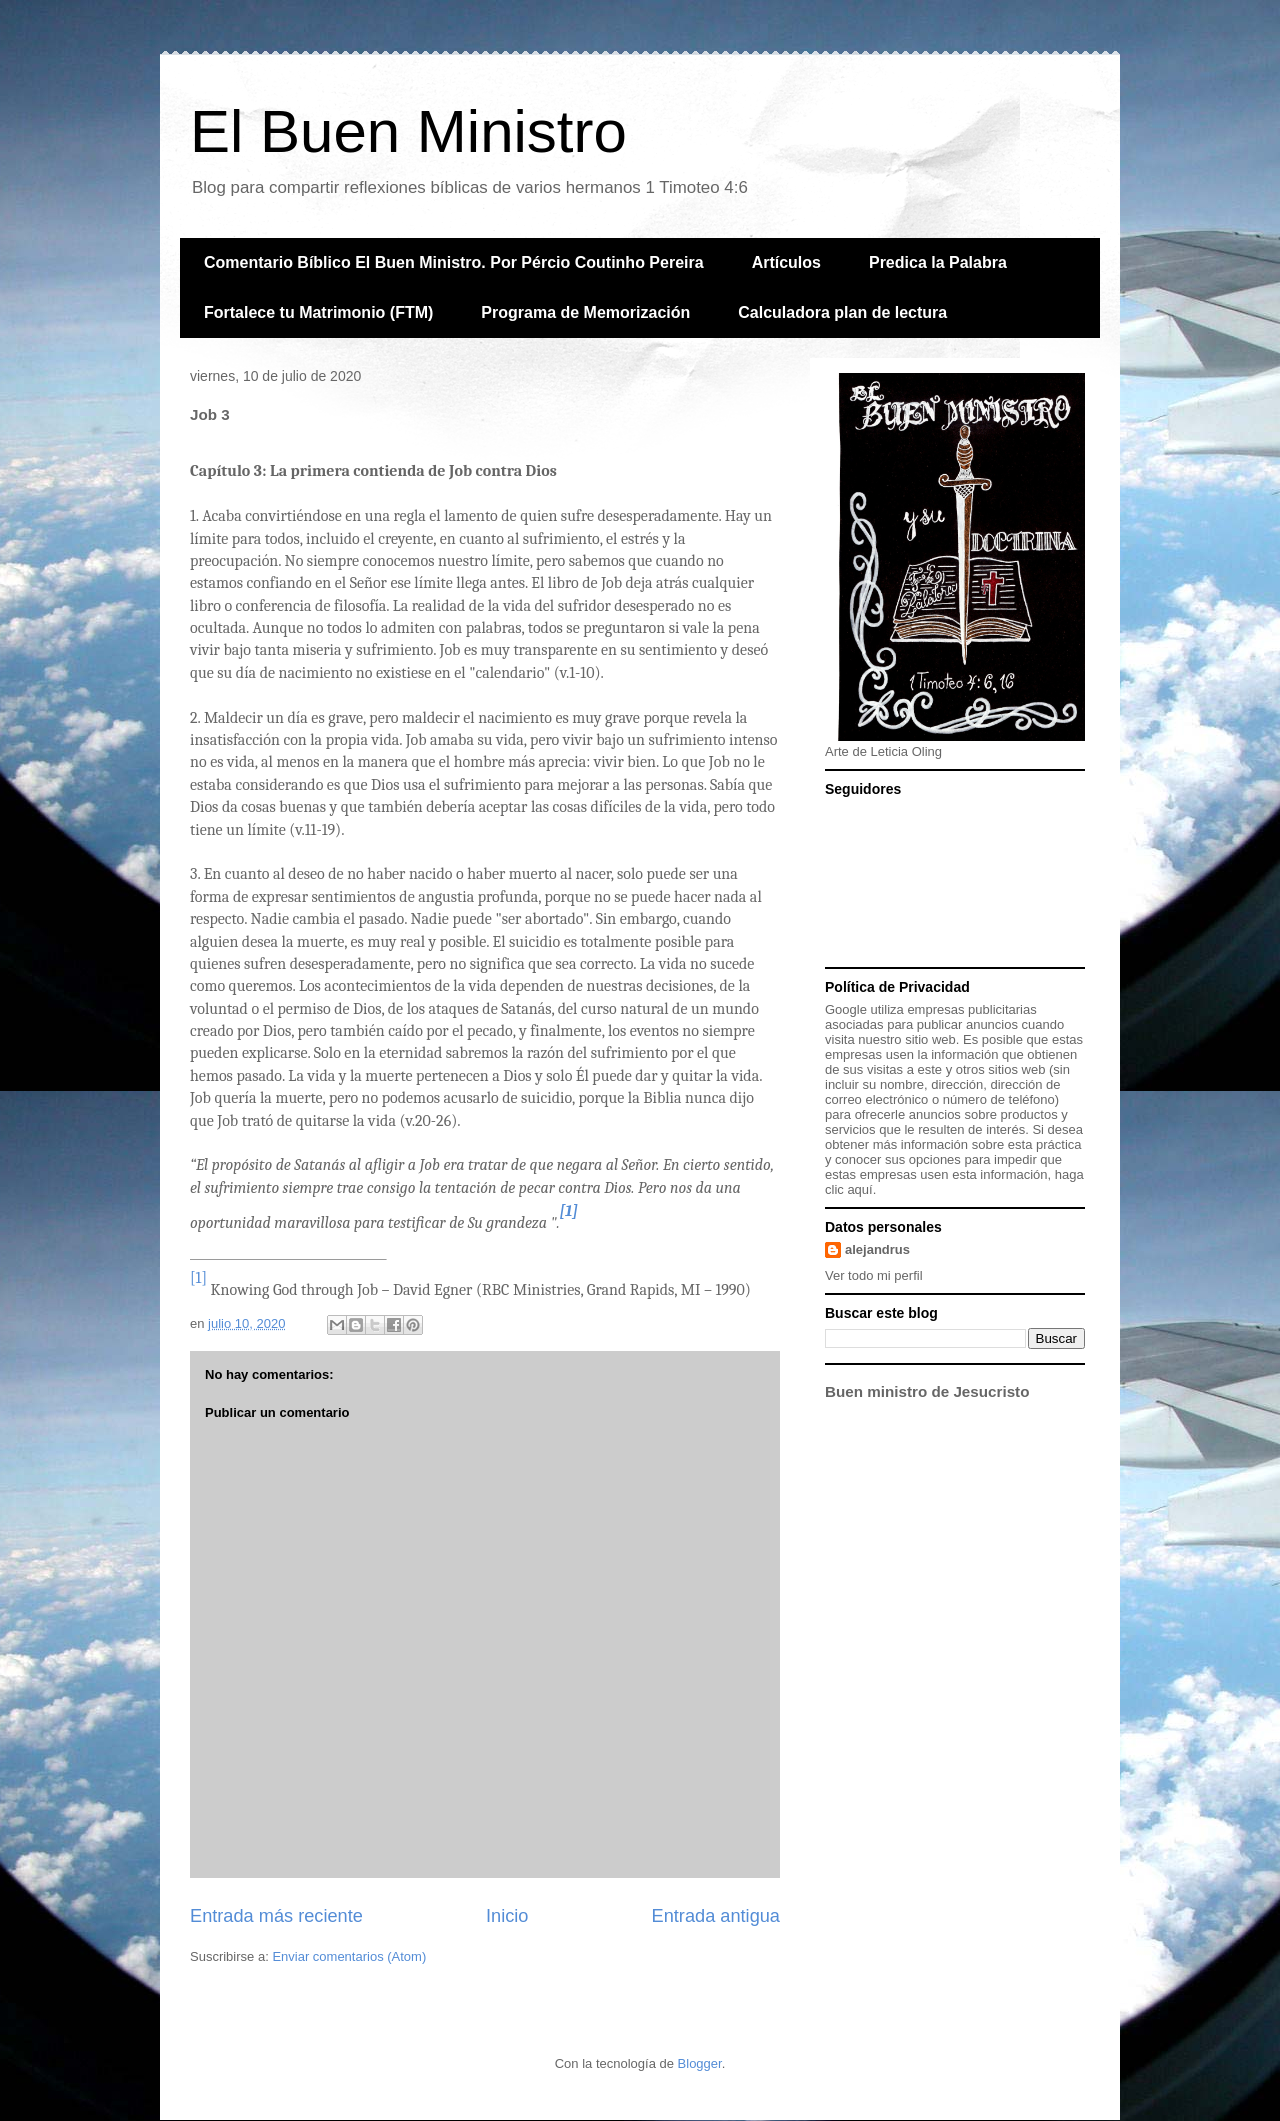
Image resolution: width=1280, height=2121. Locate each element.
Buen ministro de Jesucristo (927, 1391)
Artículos (786, 262)
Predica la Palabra (938, 262)
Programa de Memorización (585, 312)
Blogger (700, 2063)
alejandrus (877, 1249)
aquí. (861, 1189)
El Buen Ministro (408, 131)
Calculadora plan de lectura (842, 312)
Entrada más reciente (276, 1916)
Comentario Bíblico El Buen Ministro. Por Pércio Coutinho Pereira (454, 262)
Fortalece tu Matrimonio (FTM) (318, 312)
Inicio (507, 1916)
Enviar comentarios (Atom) (349, 1956)
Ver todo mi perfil (874, 1275)
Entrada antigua (716, 1916)
